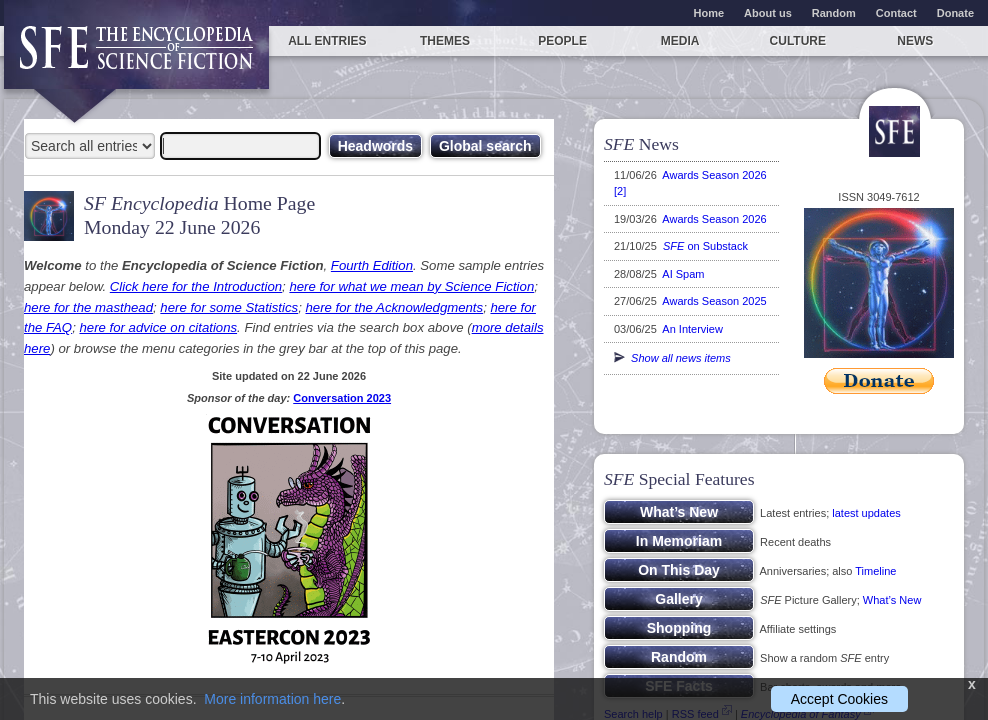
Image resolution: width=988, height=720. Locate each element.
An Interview (692, 329)
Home (709, 13)
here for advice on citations (158, 327)
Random (834, 13)
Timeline (875, 571)
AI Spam (683, 274)
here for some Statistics (229, 307)
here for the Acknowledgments (394, 307)
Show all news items (672, 358)
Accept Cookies (839, 699)
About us (768, 13)
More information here (272, 699)
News (915, 41)
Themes (445, 41)
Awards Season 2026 (714, 219)
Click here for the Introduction (196, 286)
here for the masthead (88, 307)
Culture (798, 41)
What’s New (892, 600)
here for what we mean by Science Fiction (411, 286)
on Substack (705, 246)
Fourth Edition (372, 265)
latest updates (866, 513)
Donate (955, 13)
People (562, 41)
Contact (896, 13)
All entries (327, 41)
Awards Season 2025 (714, 301)
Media (680, 41)
